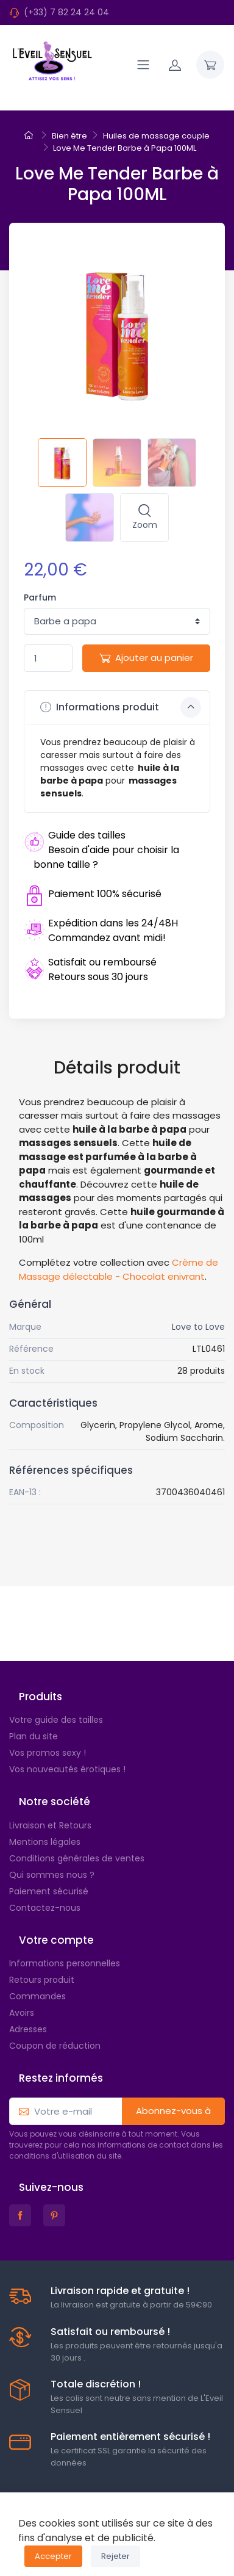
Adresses (28, 2029)
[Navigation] (143, 64)
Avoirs (21, 2013)
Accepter (53, 2556)
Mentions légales (44, 1842)
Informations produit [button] (120, 707)
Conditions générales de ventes (76, 1858)
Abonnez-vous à (173, 2110)
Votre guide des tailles (56, 1720)
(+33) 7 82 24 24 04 (66, 12)
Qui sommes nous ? (51, 1875)
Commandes (37, 1996)
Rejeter (115, 2556)
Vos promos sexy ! (47, 1753)
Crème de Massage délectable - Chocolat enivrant (118, 1269)
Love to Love (198, 1327)
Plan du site (33, 1736)
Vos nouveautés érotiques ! (67, 1769)
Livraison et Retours (50, 1825)
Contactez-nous (44, 1908)
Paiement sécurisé (48, 1891)
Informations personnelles (64, 1963)
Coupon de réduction (55, 2046)
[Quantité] (48, 658)
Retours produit (41, 1980)
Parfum (40, 597)
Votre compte (56, 1940)
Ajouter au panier (146, 657)
